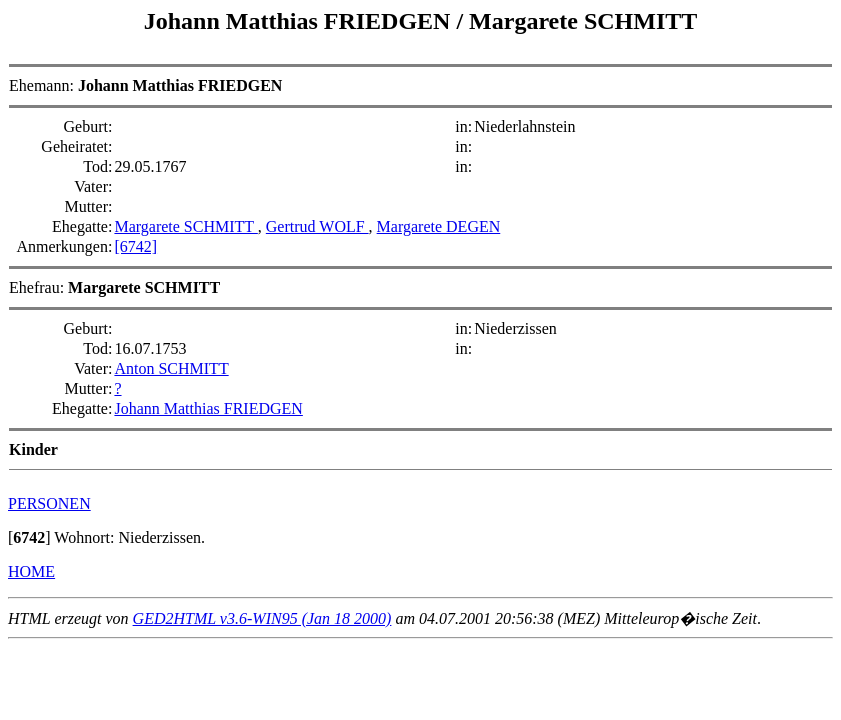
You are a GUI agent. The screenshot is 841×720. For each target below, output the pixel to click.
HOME (31, 571)
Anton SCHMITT (171, 368)
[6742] (135, 246)
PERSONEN (49, 503)
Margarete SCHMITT (583, 21)
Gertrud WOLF (317, 226)
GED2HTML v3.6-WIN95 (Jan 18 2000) (262, 618)
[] (29, 537)
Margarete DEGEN (439, 226)
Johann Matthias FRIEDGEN (300, 21)
